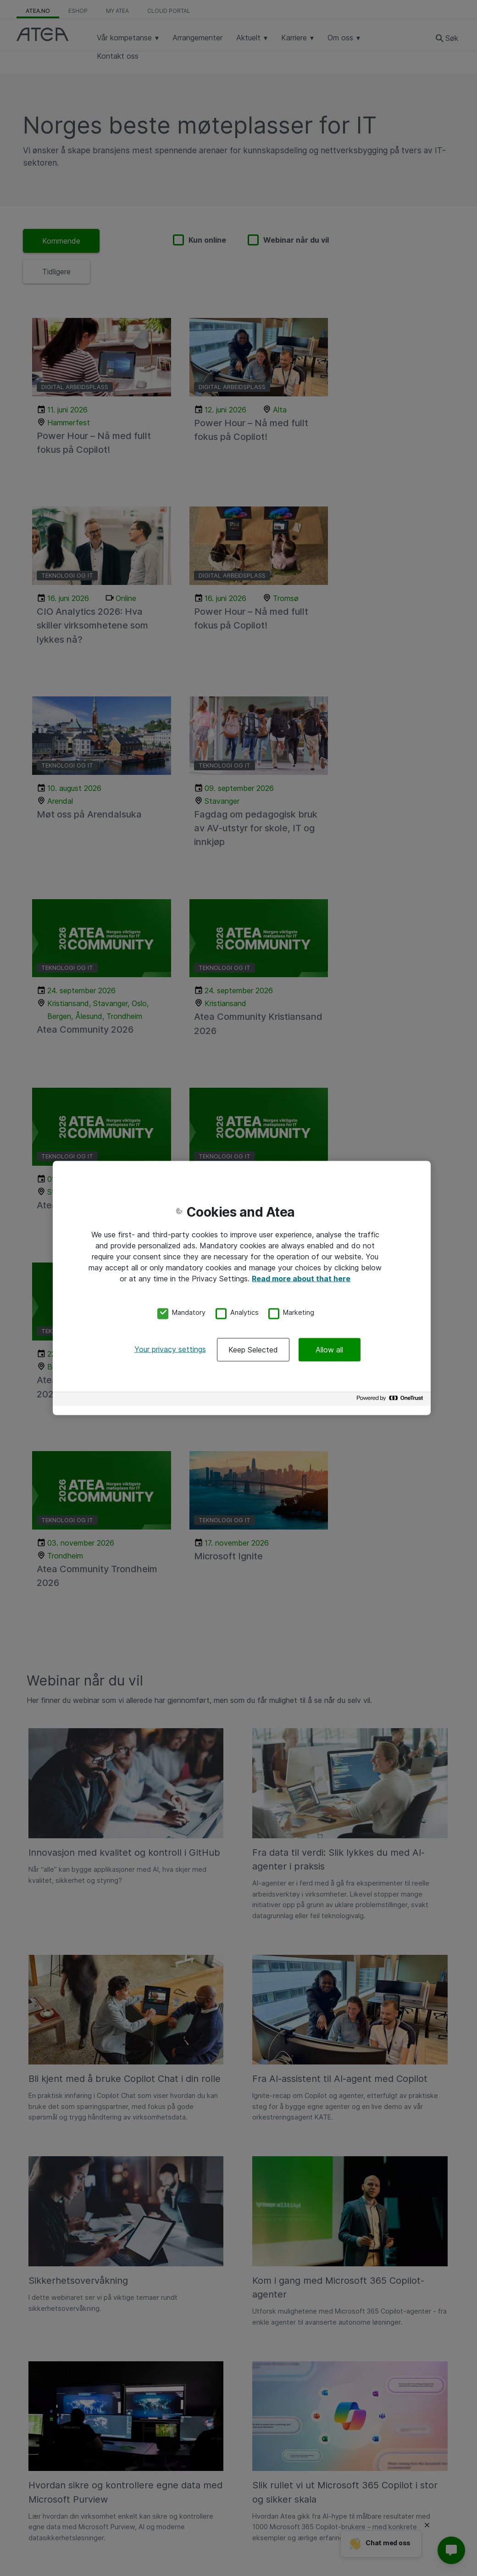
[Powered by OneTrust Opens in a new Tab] (391, 1400)
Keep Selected (253, 1349)
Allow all (329, 1349)
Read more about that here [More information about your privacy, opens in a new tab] (301, 1278)
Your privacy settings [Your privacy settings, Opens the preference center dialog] (170, 1349)
